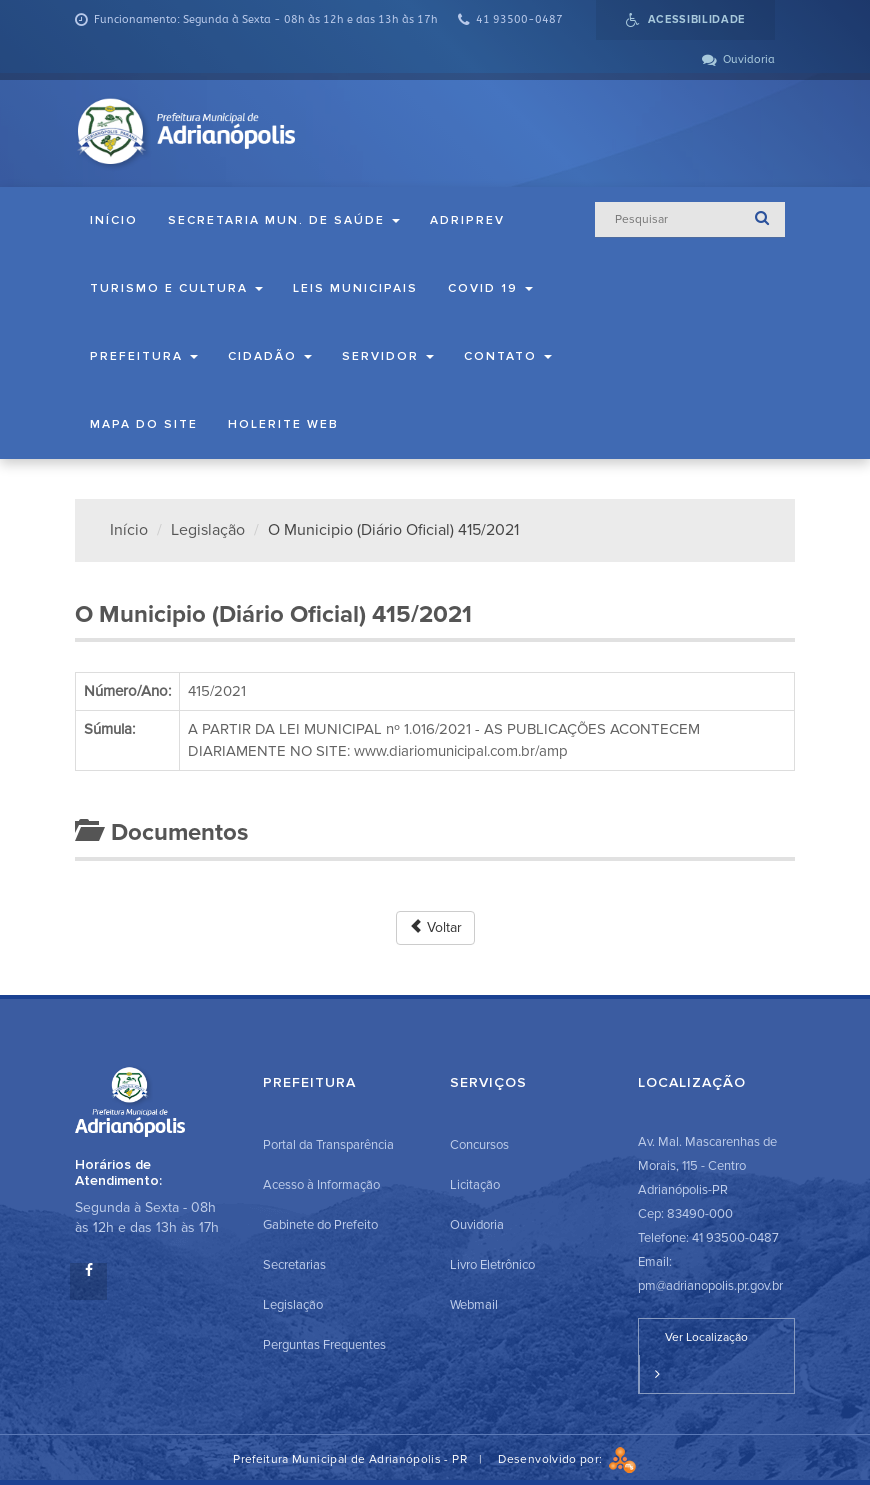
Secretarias (294, 1265)
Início (114, 220)
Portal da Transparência (328, 1145)
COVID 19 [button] (490, 288)
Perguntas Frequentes (324, 1345)
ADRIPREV (467, 220)
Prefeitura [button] (144, 356)
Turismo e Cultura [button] (176, 288)
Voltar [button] (435, 927)
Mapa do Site (144, 424)
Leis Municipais (355, 288)
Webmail (474, 1305)
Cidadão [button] (270, 356)
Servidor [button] (388, 356)
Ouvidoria (477, 1225)
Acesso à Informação (321, 1185)
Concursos (479, 1145)
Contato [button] (508, 356)
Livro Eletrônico (492, 1265)
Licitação (475, 1185)
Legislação (208, 530)
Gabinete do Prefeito (320, 1225)
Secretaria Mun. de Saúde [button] (284, 220)
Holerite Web (283, 424)
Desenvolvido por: (567, 1459)
